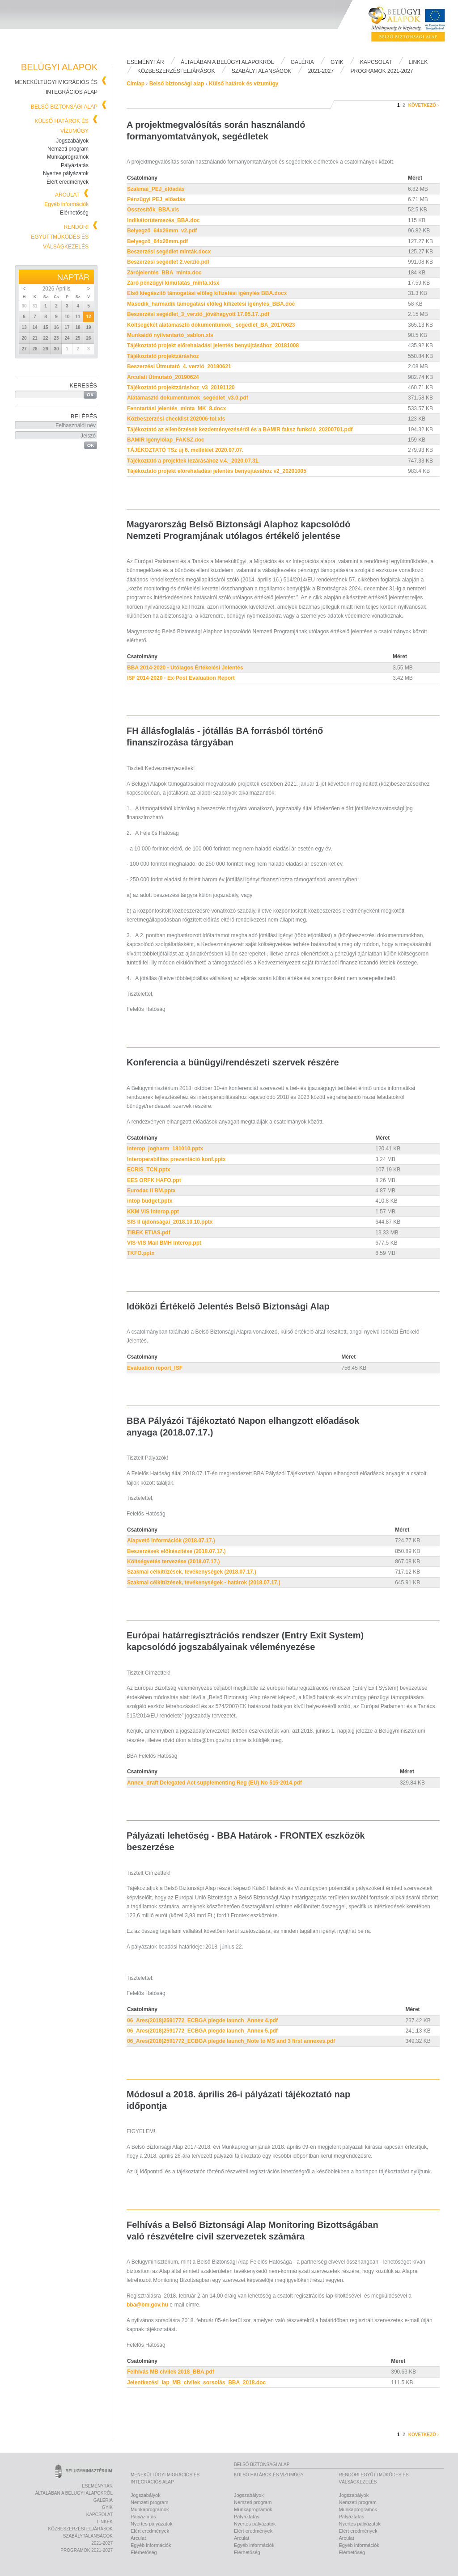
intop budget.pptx (149, 1201)
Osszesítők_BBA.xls (153, 209)
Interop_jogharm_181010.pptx (165, 1148)
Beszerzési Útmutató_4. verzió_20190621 (179, 366)
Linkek (418, 62)
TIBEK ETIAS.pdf (148, 1232)
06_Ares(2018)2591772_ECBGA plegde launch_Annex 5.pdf (202, 2031)
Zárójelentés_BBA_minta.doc (164, 272)
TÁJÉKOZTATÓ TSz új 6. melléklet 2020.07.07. (185, 450)
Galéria (302, 62)
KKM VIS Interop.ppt (153, 1211)
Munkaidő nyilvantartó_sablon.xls (170, 335)
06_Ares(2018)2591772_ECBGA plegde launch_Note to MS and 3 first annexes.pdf (231, 2041)
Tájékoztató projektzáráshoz (163, 356)
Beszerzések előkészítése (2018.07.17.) (176, 1551)
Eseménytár (145, 62)
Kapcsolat (376, 62)
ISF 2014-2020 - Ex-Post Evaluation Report (181, 678)
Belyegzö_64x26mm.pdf (157, 241)
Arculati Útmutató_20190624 (163, 377)
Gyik (337, 62)
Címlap (135, 83)
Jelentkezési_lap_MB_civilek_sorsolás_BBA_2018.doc (196, 2382)
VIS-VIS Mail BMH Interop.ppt (164, 1243)
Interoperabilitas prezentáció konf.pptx (176, 1159)
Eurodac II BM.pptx (151, 1190)
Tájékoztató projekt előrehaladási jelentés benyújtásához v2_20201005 (216, 471)
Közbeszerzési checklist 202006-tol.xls (176, 419)
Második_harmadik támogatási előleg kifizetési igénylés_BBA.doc (211, 304)
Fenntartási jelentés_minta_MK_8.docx (176, 408)
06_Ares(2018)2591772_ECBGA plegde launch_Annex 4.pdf (202, 2020)
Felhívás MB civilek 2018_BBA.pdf (170, 2372)
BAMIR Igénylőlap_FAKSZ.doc (165, 440)
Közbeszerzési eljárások (176, 71)
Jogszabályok (72, 141)
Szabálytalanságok (262, 71)
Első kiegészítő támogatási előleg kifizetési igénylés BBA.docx (207, 293)
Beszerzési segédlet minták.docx (169, 251)
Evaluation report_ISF (154, 1368)
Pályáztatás (75, 165)
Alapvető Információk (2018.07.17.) (171, 1540)
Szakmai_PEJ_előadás (156, 189)
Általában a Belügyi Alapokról (227, 62)
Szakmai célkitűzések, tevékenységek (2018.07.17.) (191, 1572)
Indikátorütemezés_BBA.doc (163, 220)
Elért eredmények (68, 182)
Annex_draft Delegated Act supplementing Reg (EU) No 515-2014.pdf (214, 1783)
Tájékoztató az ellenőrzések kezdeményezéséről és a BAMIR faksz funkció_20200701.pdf (239, 429)
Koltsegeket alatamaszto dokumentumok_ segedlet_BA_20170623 (211, 325)
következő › (423, 105)
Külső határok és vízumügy (243, 83)
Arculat (67, 195)
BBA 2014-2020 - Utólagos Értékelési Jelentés (185, 668)
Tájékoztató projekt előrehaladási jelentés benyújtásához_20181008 (213, 345)
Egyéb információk (66, 204)
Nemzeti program (68, 149)
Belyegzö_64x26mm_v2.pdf (162, 230)
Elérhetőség (74, 213)
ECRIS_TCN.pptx (148, 1169)
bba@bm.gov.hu (147, 2305)
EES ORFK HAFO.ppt (154, 1180)
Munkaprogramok (68, 157)
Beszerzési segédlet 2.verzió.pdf (168, 262)
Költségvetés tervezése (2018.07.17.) (173, 1561)
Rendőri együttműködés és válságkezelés (60, 237)
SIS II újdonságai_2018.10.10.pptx (169, 1222)
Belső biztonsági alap (64, 107)
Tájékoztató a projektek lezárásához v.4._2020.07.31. (193, 461)
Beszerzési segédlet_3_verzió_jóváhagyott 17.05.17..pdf (198, 314)
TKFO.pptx (140, 1253)
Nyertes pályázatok (66, 173)
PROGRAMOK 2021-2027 (381, 71)
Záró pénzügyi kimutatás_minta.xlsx (173, 283)
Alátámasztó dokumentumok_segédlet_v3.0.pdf (187, 398)
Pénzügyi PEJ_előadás (156, 199)
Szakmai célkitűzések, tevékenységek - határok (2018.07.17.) (203, 1582)
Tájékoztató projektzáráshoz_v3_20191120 (181, 387)
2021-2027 (321, 71)
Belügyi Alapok (412, 27)
